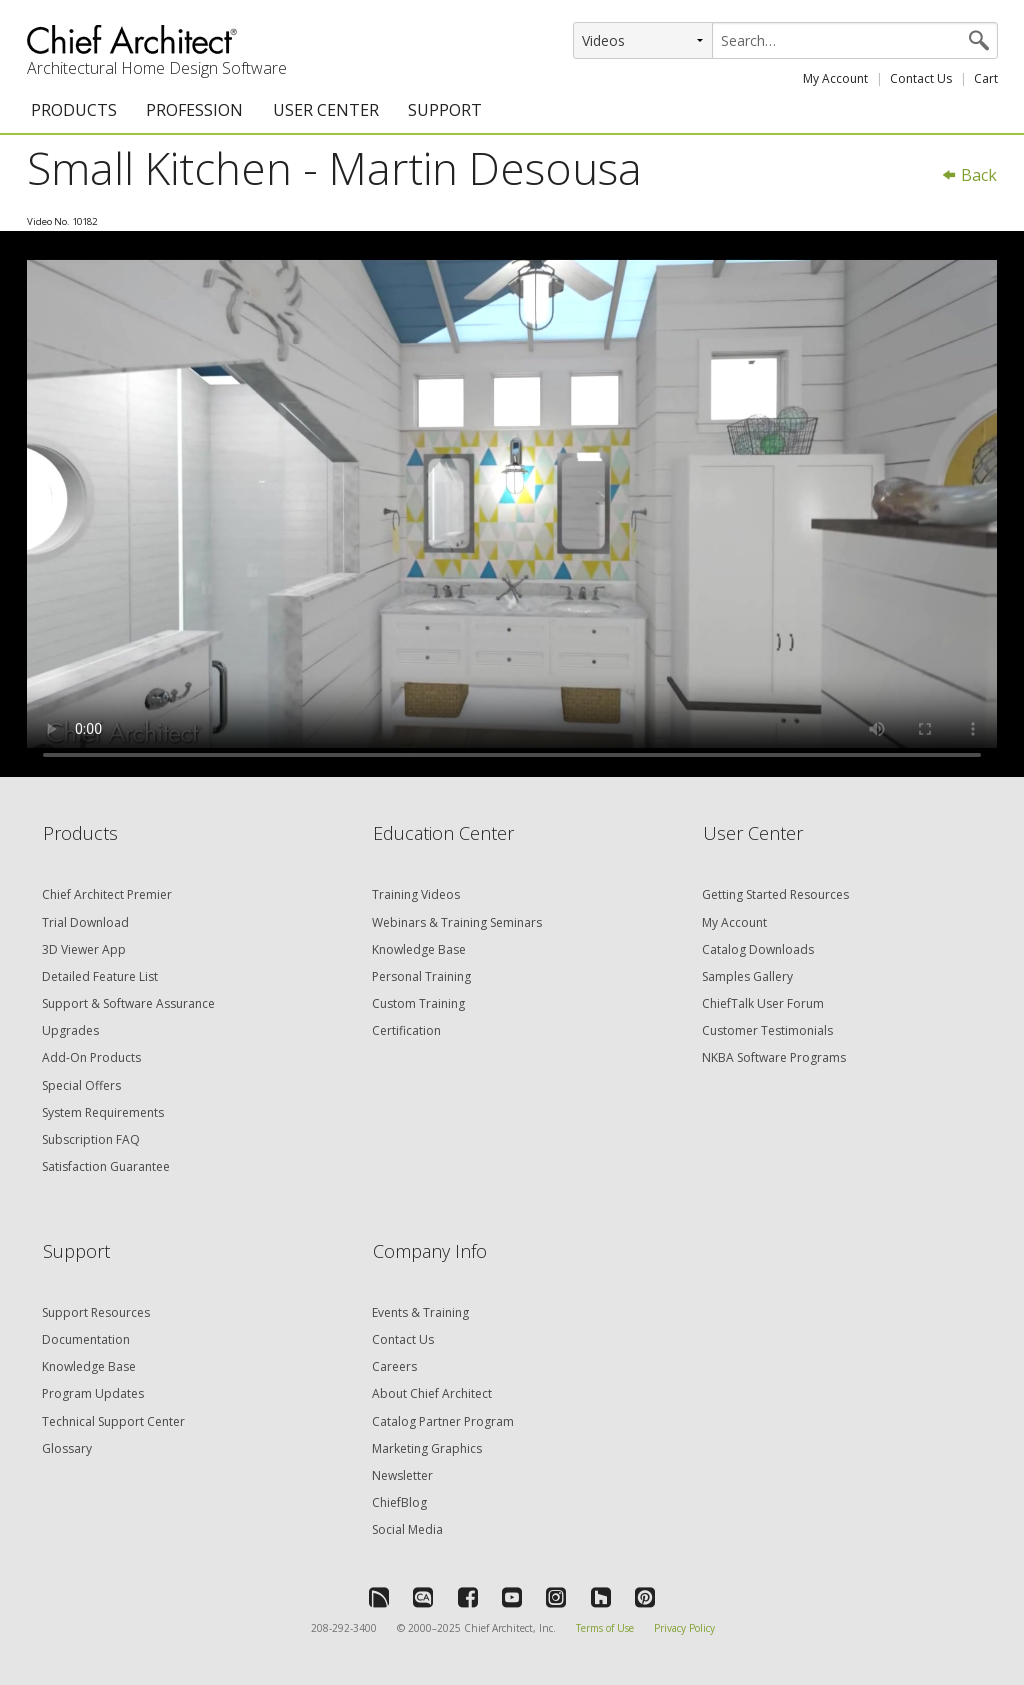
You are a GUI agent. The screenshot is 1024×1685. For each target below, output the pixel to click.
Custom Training (418, 1003)
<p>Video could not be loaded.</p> (512, 504)
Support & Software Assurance (128, 1003)
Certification (406, 1030)
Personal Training (421, 976)
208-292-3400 (344, 1628)
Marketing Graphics (427, 1448)
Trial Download (85, 922)
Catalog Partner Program (443, 1421)
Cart (986, 78)
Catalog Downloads (758, 949)
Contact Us (921, 78)
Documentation (86, 1339)
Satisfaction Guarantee (106, 1166)
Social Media (407, 1529)
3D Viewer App (84, 949)
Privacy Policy (684, 1628)
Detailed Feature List (100, 976)
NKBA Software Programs (774, 1057)
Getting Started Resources (775, 894)
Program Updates (93, 1393)
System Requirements (103, 1112)
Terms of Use (605, 1628)
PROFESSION (194, 110)
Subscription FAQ (91, 1139)
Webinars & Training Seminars (457, 922)
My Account (835, 78)
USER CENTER (326, 110)
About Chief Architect (432, 1393)
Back (969, 175)
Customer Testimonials (767, 1030)
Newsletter (402, 1475)
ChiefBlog (399, 1502)
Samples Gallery (747, 976)
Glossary (67, 1448)
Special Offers (81, 1085)
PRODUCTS (74, 110)
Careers (394, 1366)
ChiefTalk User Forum (763, 1003)
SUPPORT (445, 110)
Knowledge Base (419, 949)
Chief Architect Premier (107, 894)
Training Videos (416, 894)
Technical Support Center (113, 1421)
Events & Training (420, 1312)
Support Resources (96, 1312)
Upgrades (70, 1030)
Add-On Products (91, 1057)
